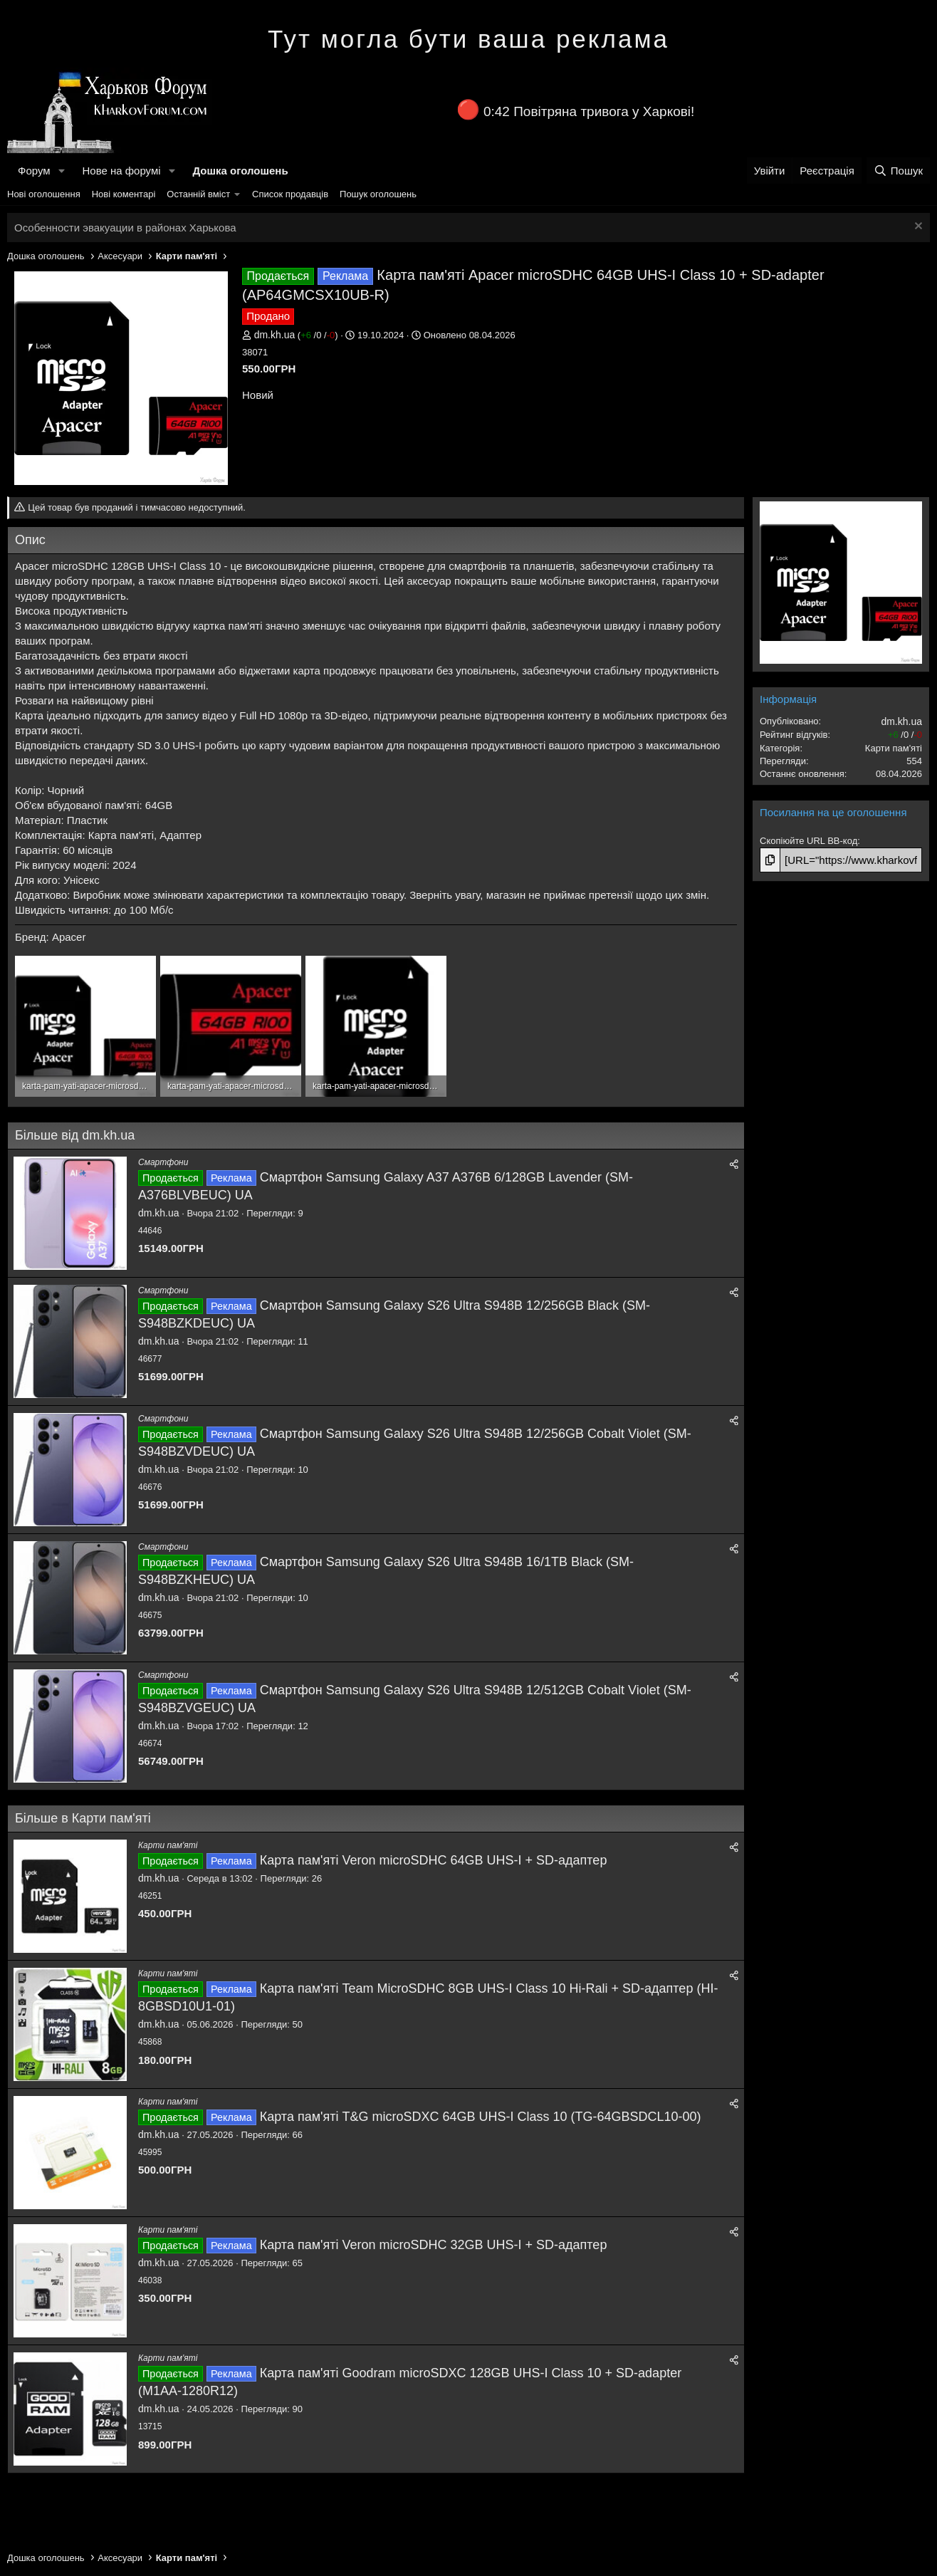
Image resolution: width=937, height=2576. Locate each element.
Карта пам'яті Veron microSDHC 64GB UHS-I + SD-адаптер (433, 1860)
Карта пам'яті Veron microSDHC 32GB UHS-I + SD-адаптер (433, 2245)
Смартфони (163, 1162)
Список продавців (290, 194)
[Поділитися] (734, 1164)
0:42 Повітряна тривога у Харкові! (588, 111)
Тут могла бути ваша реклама (468, 39)
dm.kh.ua (274, 334)
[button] (61, 170)
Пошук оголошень (378, 194)
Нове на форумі (121, 171)
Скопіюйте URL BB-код (808, 840)
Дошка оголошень (240, 171)
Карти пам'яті (167, 1845)
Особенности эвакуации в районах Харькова (125, 227)
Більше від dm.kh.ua (75, 1135)
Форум (34, 171)
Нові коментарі (124, 194)
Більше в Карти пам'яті (83, 1818)
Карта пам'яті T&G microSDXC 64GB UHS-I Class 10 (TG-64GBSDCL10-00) (480, 2117)
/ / (317, 335)
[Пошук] (898, 170)
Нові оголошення (43, 194)
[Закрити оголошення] (917, 227)
